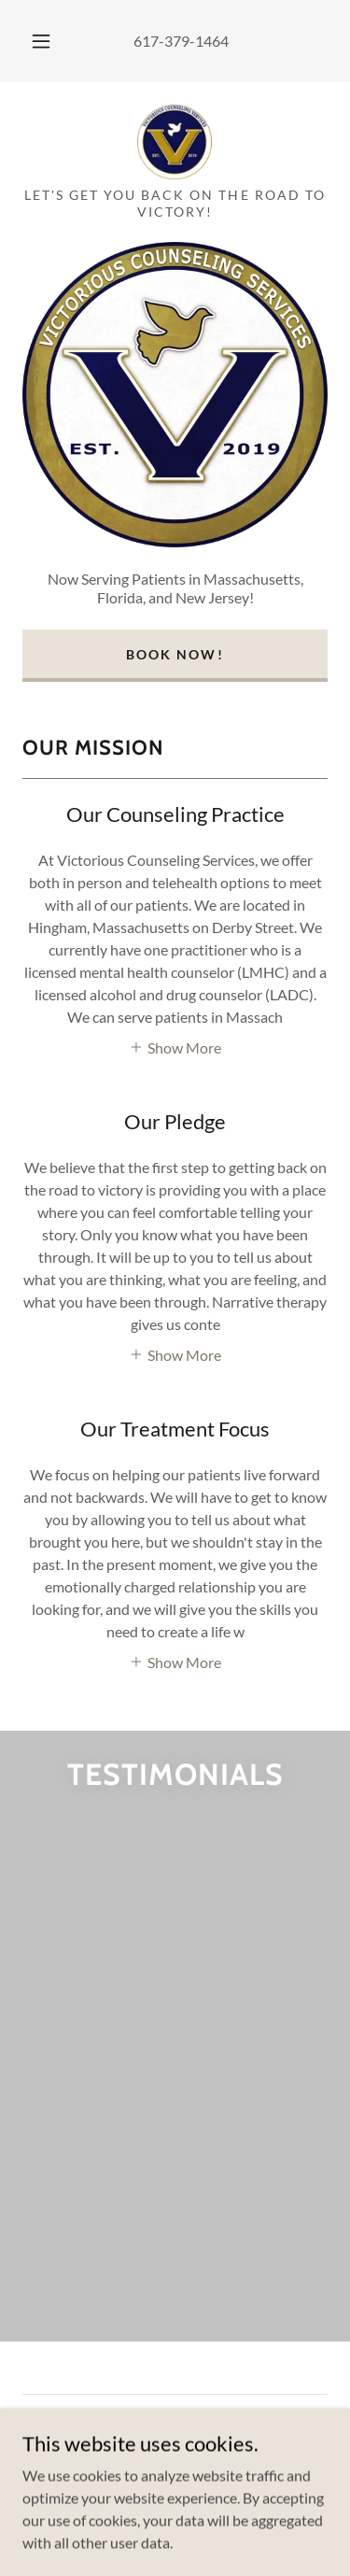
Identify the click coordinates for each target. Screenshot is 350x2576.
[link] (174, 142)
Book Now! (174, 654)
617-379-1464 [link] (181, 41)
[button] (41, 41)
